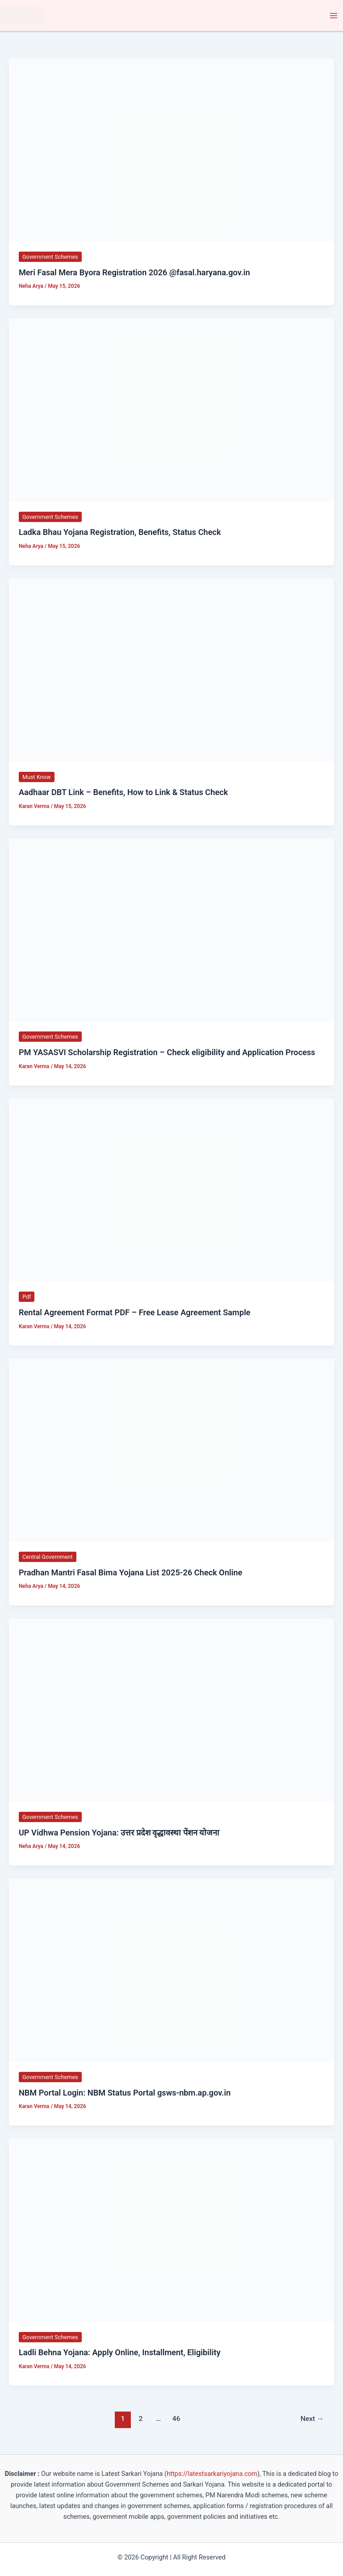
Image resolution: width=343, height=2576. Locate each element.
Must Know (36, 777)
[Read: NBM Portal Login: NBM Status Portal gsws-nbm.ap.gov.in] (171, 1970)
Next (312, 2419)
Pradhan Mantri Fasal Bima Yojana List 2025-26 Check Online (131, 1573)
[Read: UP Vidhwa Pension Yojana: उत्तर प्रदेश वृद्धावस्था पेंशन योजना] (171, 1710)
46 (176, 2419)
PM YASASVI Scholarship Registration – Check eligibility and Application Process (167, 1052)
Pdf (26, 1297)
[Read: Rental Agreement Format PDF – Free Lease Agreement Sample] (171, 1190)
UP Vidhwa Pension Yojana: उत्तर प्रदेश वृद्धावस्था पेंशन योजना (119, 1832)
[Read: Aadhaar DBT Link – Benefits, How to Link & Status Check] (171, 669)
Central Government (47, 1557)
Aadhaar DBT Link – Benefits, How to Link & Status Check (123, 792)
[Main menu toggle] (333, 15)
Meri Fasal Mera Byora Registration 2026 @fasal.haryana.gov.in (134, 272)
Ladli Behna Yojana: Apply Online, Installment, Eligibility (120, 2352)
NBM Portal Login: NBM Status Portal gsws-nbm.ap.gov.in (124, 2092)
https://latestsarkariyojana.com (212, 2474)
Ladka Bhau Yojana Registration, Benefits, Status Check (120, 532)
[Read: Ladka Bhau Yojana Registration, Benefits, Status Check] (171, 410)
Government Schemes (50, 257)
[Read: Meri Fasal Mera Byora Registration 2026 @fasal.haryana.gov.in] (171, 150)
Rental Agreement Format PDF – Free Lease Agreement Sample (135, 1312)
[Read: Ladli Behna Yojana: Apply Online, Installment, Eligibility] (171, 2230)
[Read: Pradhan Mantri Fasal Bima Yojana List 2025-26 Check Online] (171, 1450)
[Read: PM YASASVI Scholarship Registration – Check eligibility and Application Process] (171, 930)
